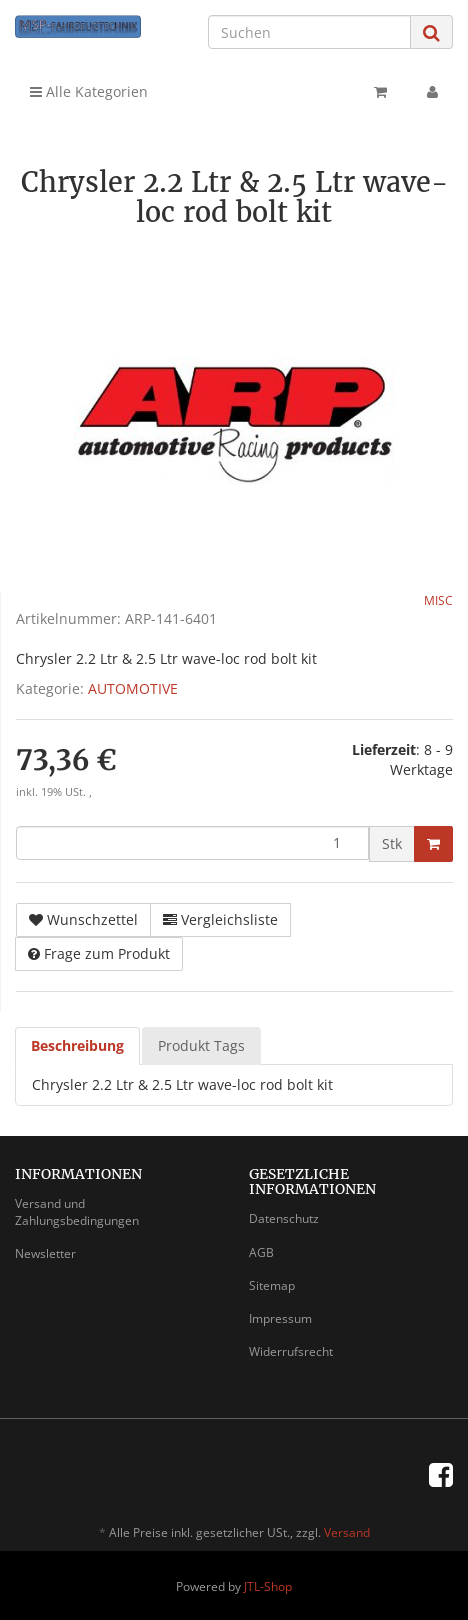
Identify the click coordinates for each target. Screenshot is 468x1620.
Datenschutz (284, 1218)
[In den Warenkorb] (433, 844)
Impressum (280, 1318)
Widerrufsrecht (291, 1351)
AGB (261, 1252)
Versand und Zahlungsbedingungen (77, 1212)
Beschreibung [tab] (77, 1045)
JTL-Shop (268, 1586)
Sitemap (272, 1285)
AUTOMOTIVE (133, 688)
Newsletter (45, 1253)
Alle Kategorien (89, 91)
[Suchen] (309, 32)
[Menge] (192, 843)
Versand (347, 1532)
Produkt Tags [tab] (201, 1045)
